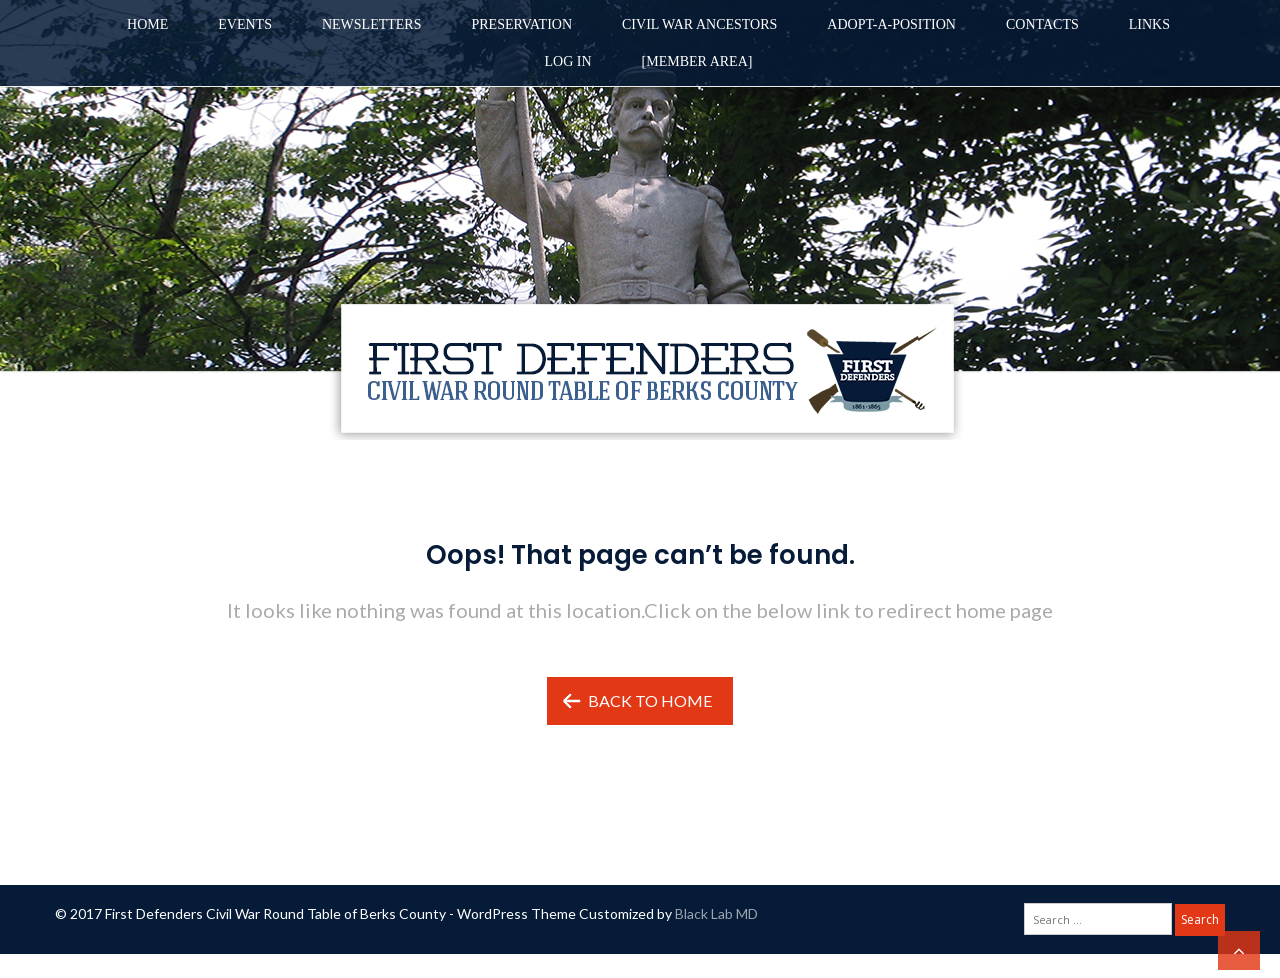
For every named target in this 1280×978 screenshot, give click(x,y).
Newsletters (372, 24)
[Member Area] (697, 61)
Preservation (521, 24)
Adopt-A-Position (891, 24)
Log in (568, 61)
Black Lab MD (716, 913)
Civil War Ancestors (699, 24)
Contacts (1042, 24)
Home (147, 24)
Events (245, 24)
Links (1149, 24)
